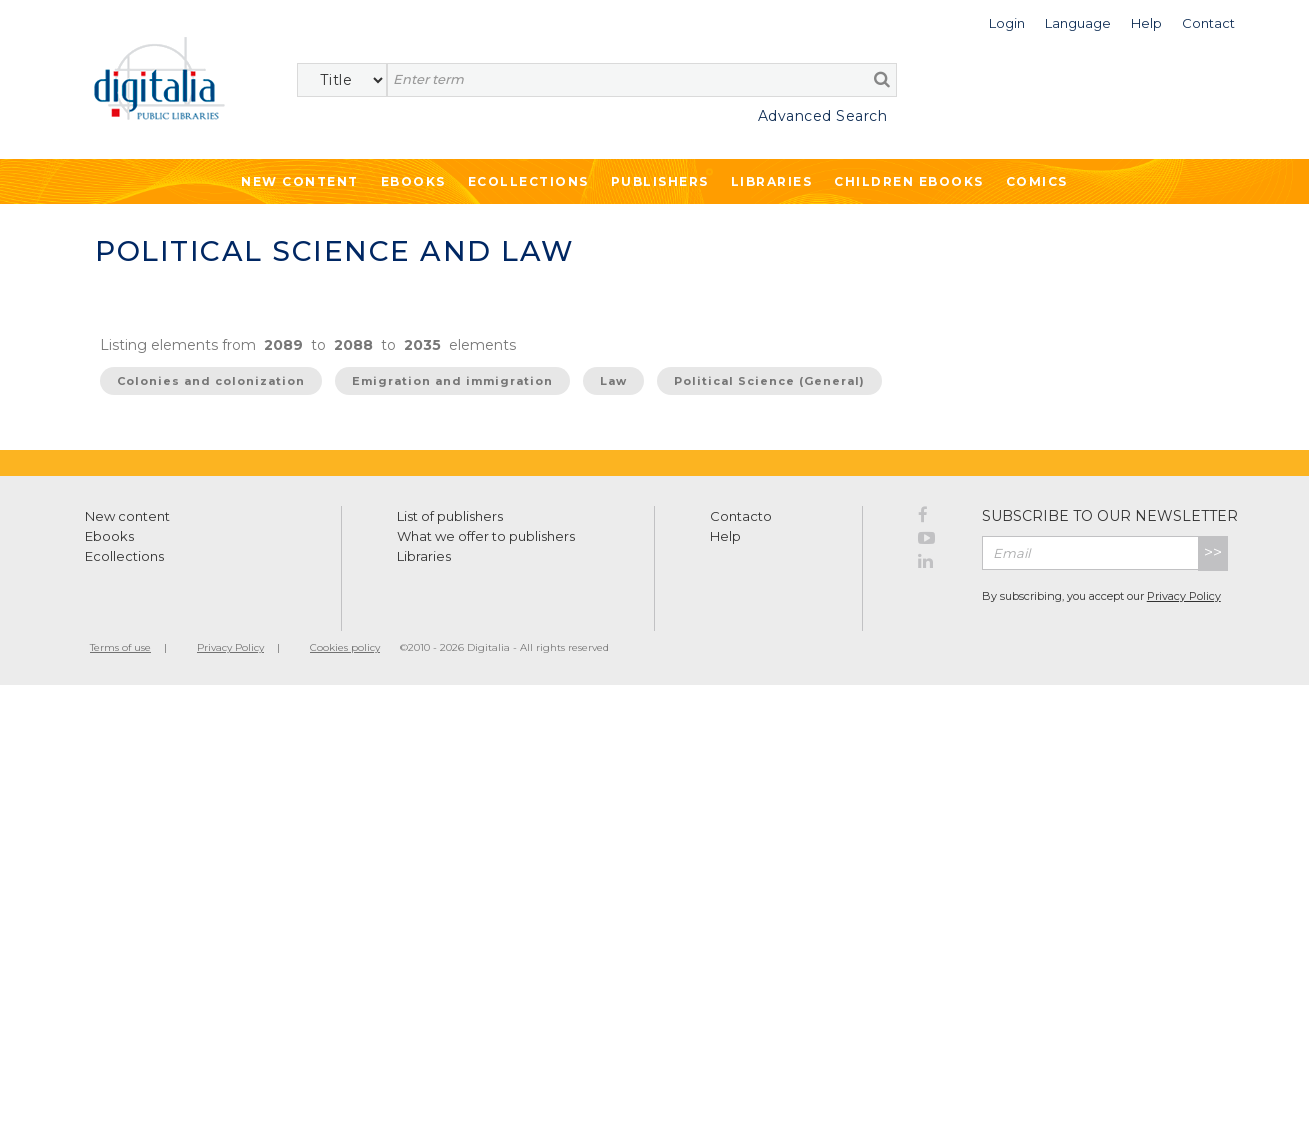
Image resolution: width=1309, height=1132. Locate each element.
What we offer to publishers (486, 536)
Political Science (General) (769, 381)
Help (725, 536)
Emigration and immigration (452, 381)
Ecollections (528, 181)
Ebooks (413, 181)
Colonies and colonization (211, 381)
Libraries (772, 181)
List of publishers (450, 516)
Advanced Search (823, 116)
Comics (1037, 181)
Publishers (660, 181)
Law (613, 381)
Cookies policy (345, 647)
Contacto (741, 516)
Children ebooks (909, 181)
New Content (300, 181)
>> (1213, 552)
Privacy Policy (1184, 596)
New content (127, 516)
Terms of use (120, 647)
